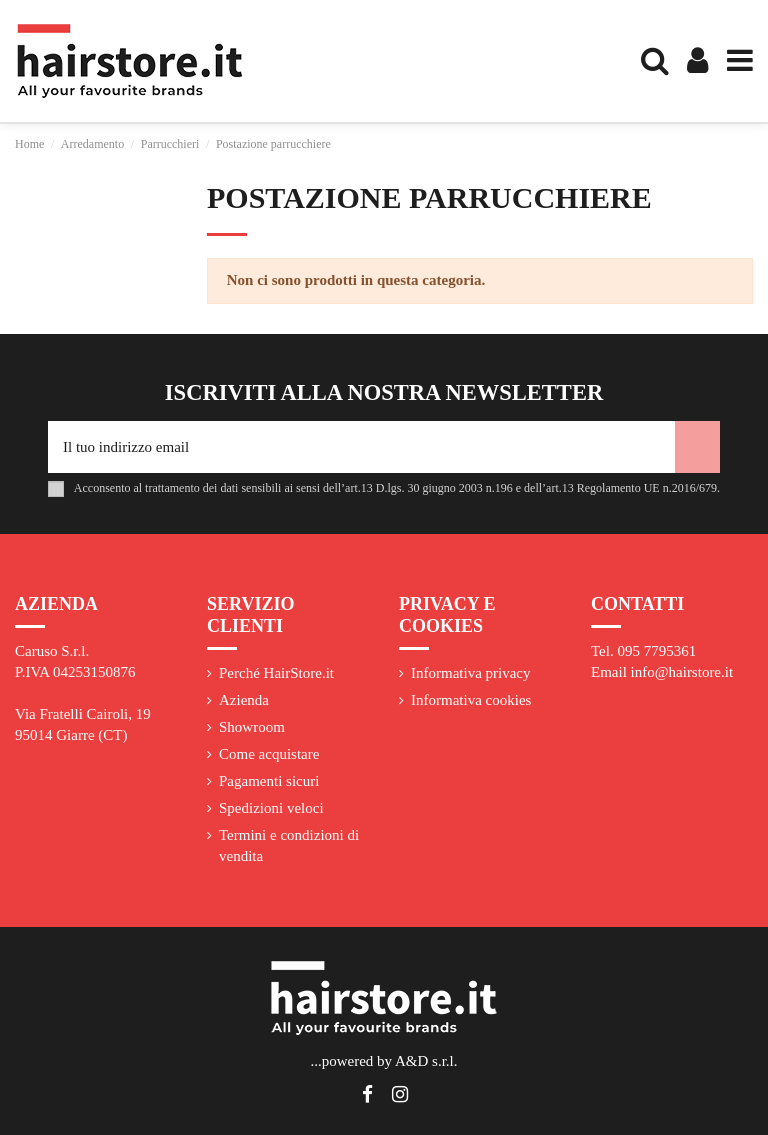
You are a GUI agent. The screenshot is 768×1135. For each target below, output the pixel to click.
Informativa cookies (471, 700)
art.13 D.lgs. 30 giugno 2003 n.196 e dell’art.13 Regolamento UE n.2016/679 (531, 488)
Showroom (252, 727)
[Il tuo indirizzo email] (361, 447)
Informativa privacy (471, 673)
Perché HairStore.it (276, 673)
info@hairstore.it (682, 672)
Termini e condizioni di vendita (289, 845)
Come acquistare (269, 754)
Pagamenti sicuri (269, 781)
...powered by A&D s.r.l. (383, 1061)
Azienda (244, 700)
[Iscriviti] (697, 447)
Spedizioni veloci (271, 808)
